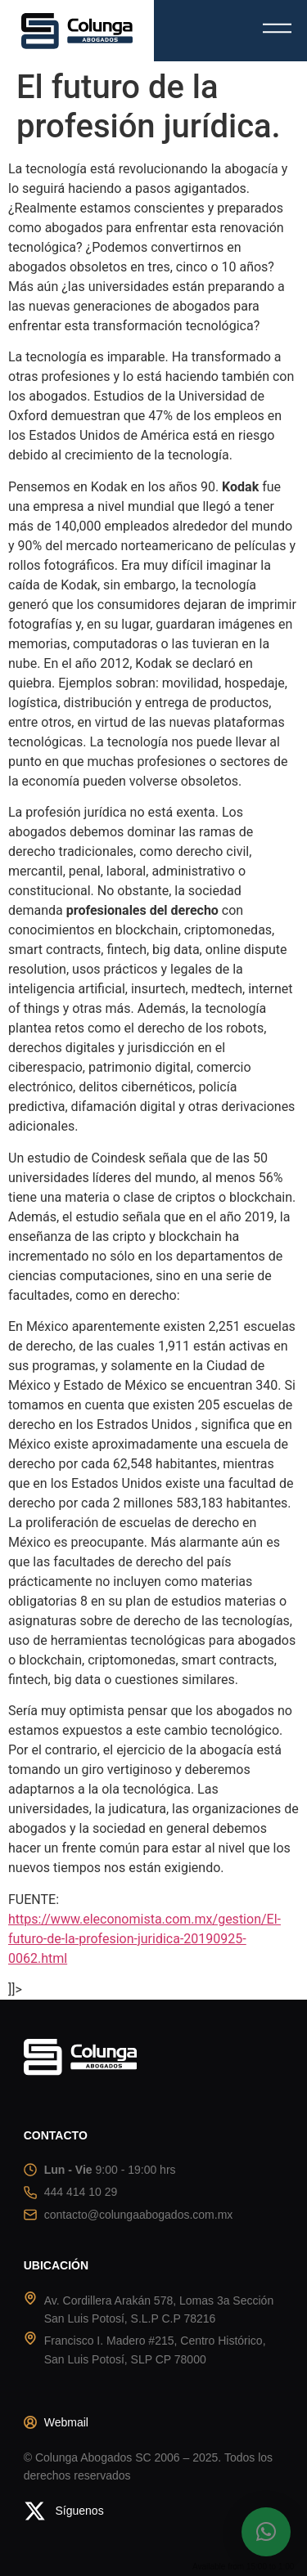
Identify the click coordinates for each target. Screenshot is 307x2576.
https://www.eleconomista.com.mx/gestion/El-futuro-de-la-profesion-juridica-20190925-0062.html (144, 1938)
